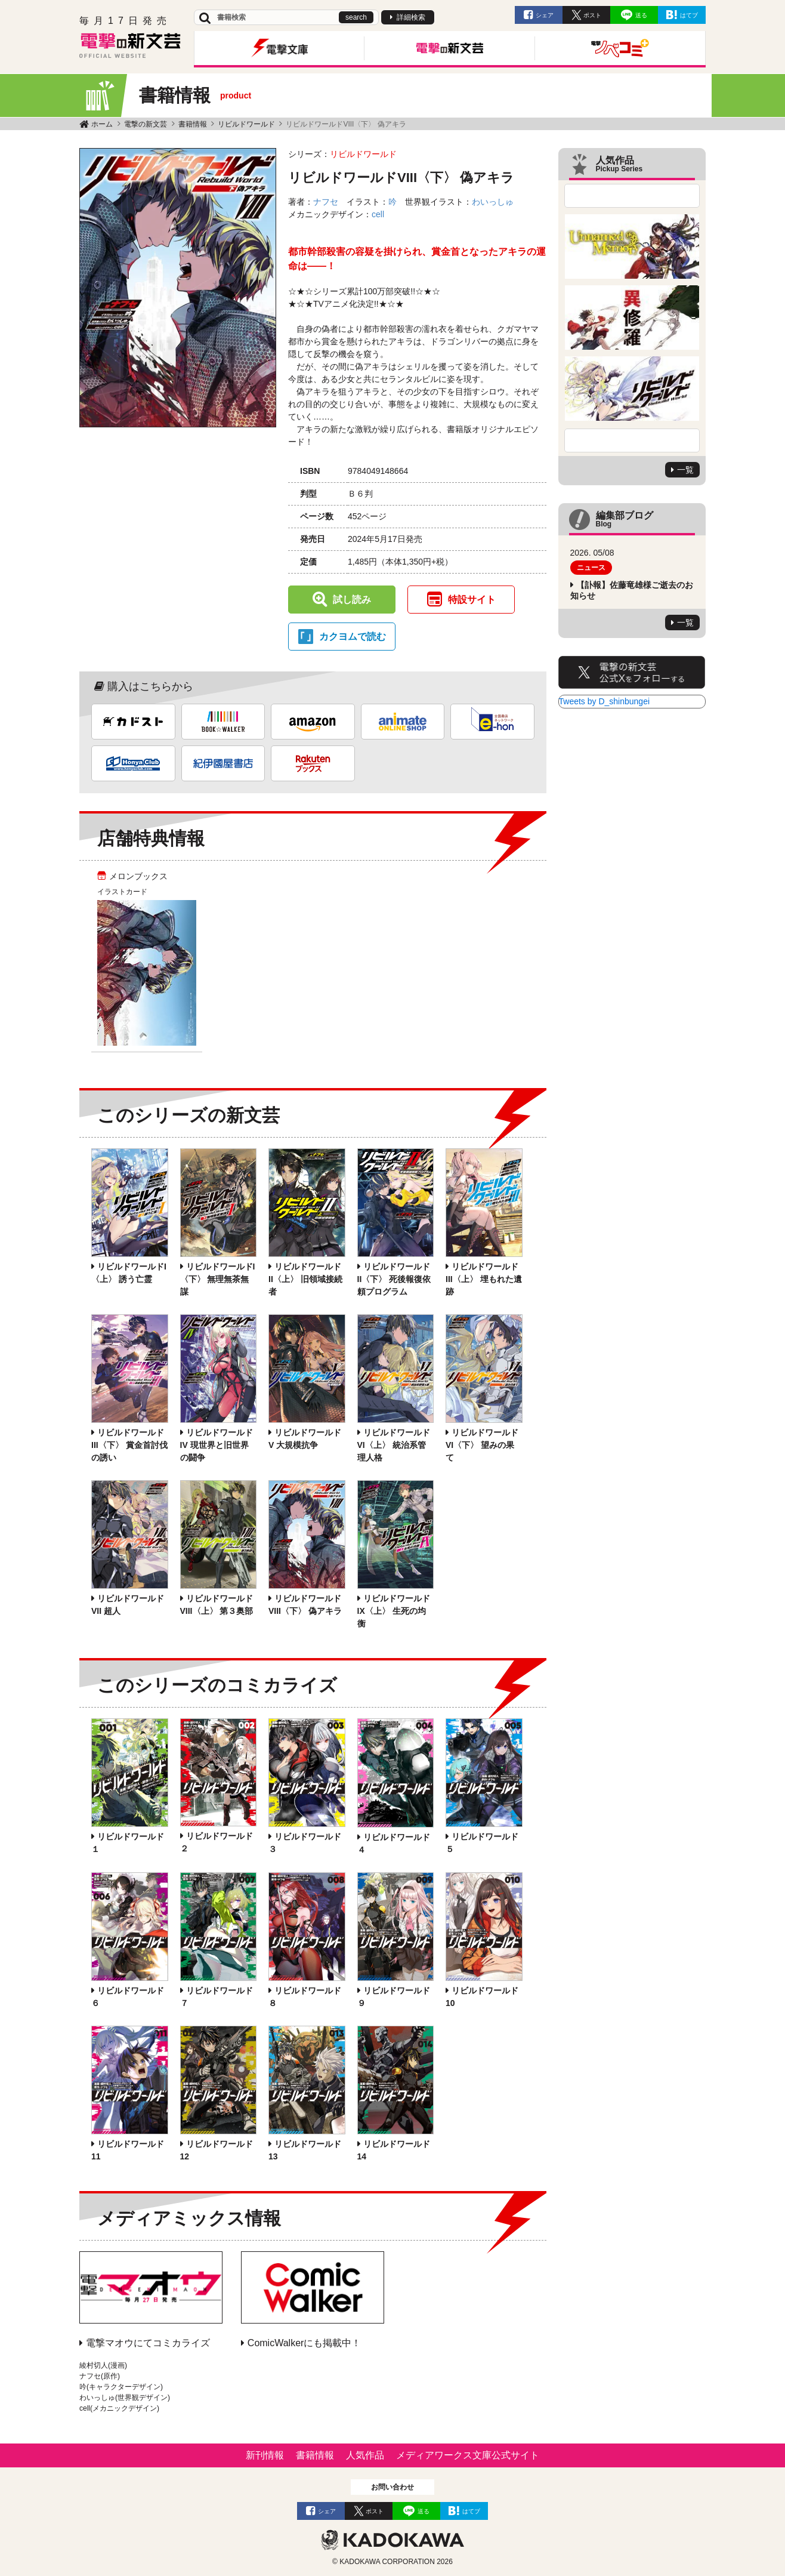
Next (632, 440)
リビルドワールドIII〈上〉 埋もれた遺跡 (484, 1279)
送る (641, 15)
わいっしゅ (493, 202)
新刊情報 (265, 2455)
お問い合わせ (392, 2487)
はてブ (689, 15)
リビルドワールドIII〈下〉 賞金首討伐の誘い (129, 1445)
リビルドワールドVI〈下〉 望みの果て (482, 1445)
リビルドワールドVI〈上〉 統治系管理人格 (393, 1445)
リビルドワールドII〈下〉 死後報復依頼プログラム (394, 1279)
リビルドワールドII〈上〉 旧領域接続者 (305, 1279)
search (356, 17)
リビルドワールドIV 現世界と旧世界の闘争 (216, 1445)
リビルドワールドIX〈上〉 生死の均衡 (393, 1611)
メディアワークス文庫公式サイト (467, 2455)
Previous (632, 196)
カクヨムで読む (352, 636)
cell (378, 214)
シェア (545, 15)
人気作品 (365, 2455)
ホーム (102, 124)
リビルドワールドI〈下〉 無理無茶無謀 (217, 1279)
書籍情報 (192, 124)
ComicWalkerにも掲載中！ (304, 2343)
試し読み (352, 599)
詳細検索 (411, 17)
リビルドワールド (246, 124)
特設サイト (472, 599)
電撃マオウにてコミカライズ (148, 2343)
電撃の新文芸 (145, 124)
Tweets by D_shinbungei (604, 701)
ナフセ (325, 202)
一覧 (685, 469)
